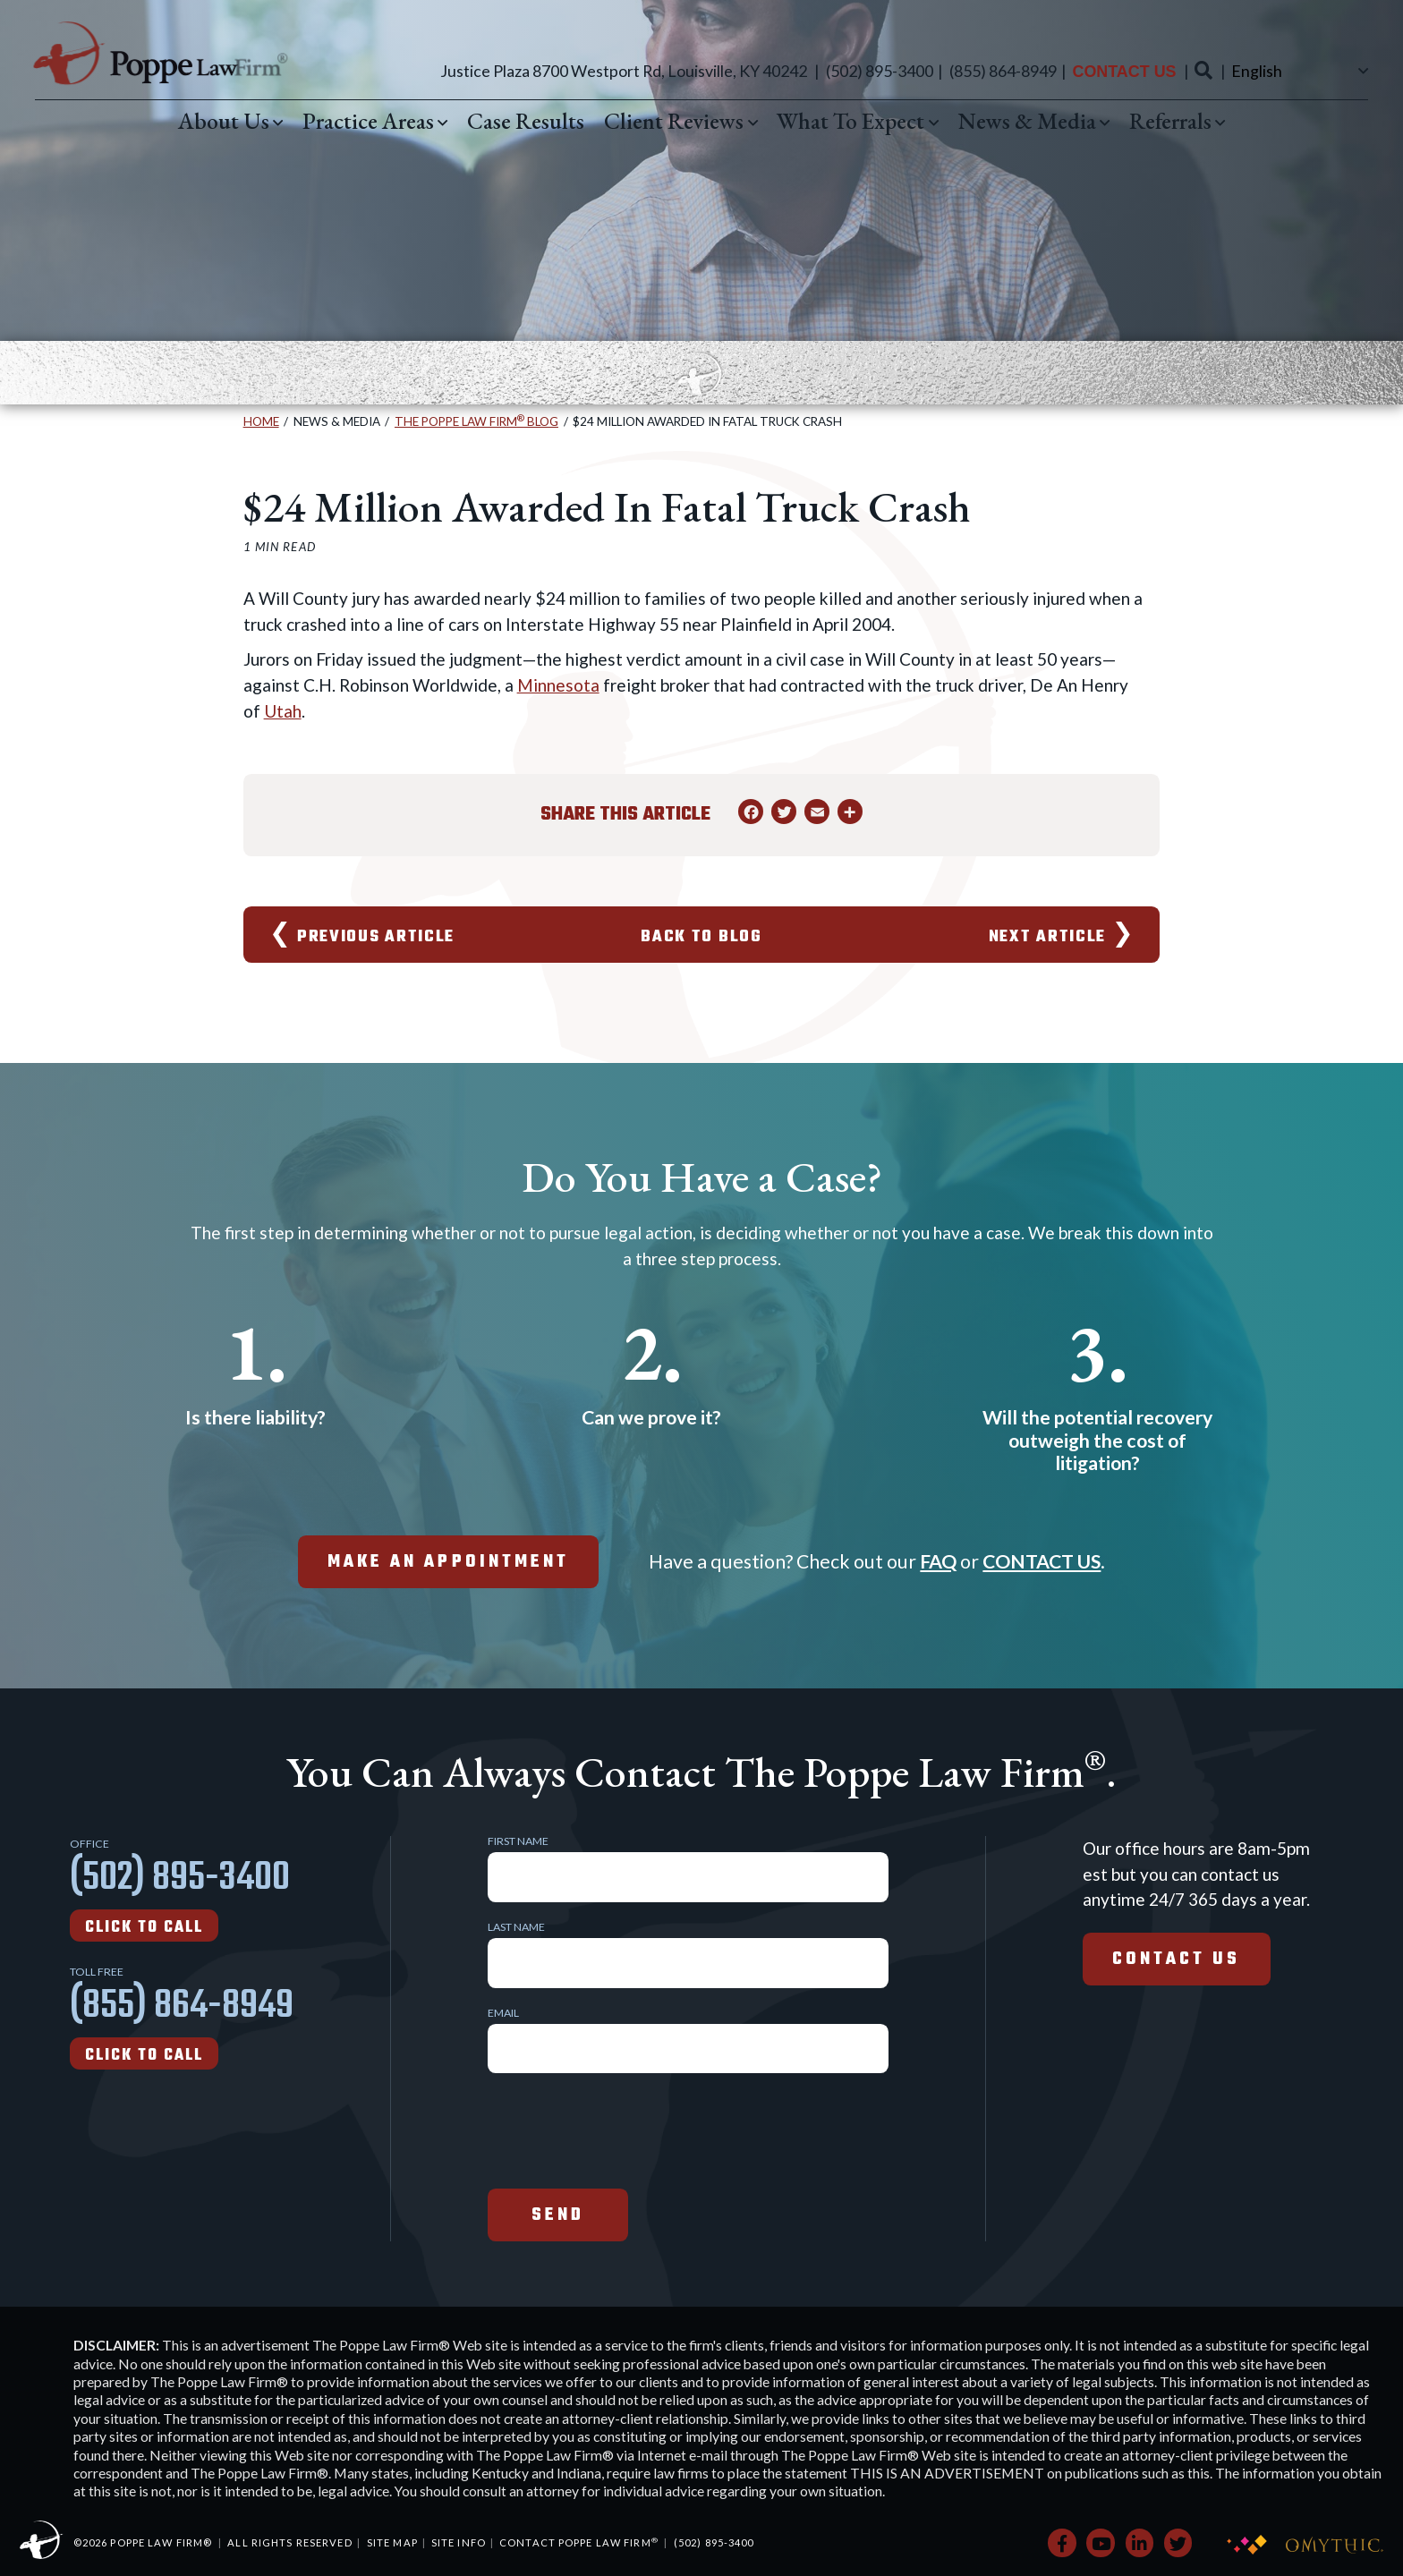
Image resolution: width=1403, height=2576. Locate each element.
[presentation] (624, 2129)
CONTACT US (1041, 1561)
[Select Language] (1297, 71)
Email (503, 2013)
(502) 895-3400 (879, 71)
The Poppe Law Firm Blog (476, 421)
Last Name (516, 1927)
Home (261, 421)
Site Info (458, 2542)
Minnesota (558, 685)
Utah (283, 711)
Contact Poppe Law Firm (579, 2542)
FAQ (938, 1561)
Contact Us (1124, 72)
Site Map (392, 2542)
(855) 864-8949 (1003, 71)
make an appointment (448, 1562)
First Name (518, 1841)
